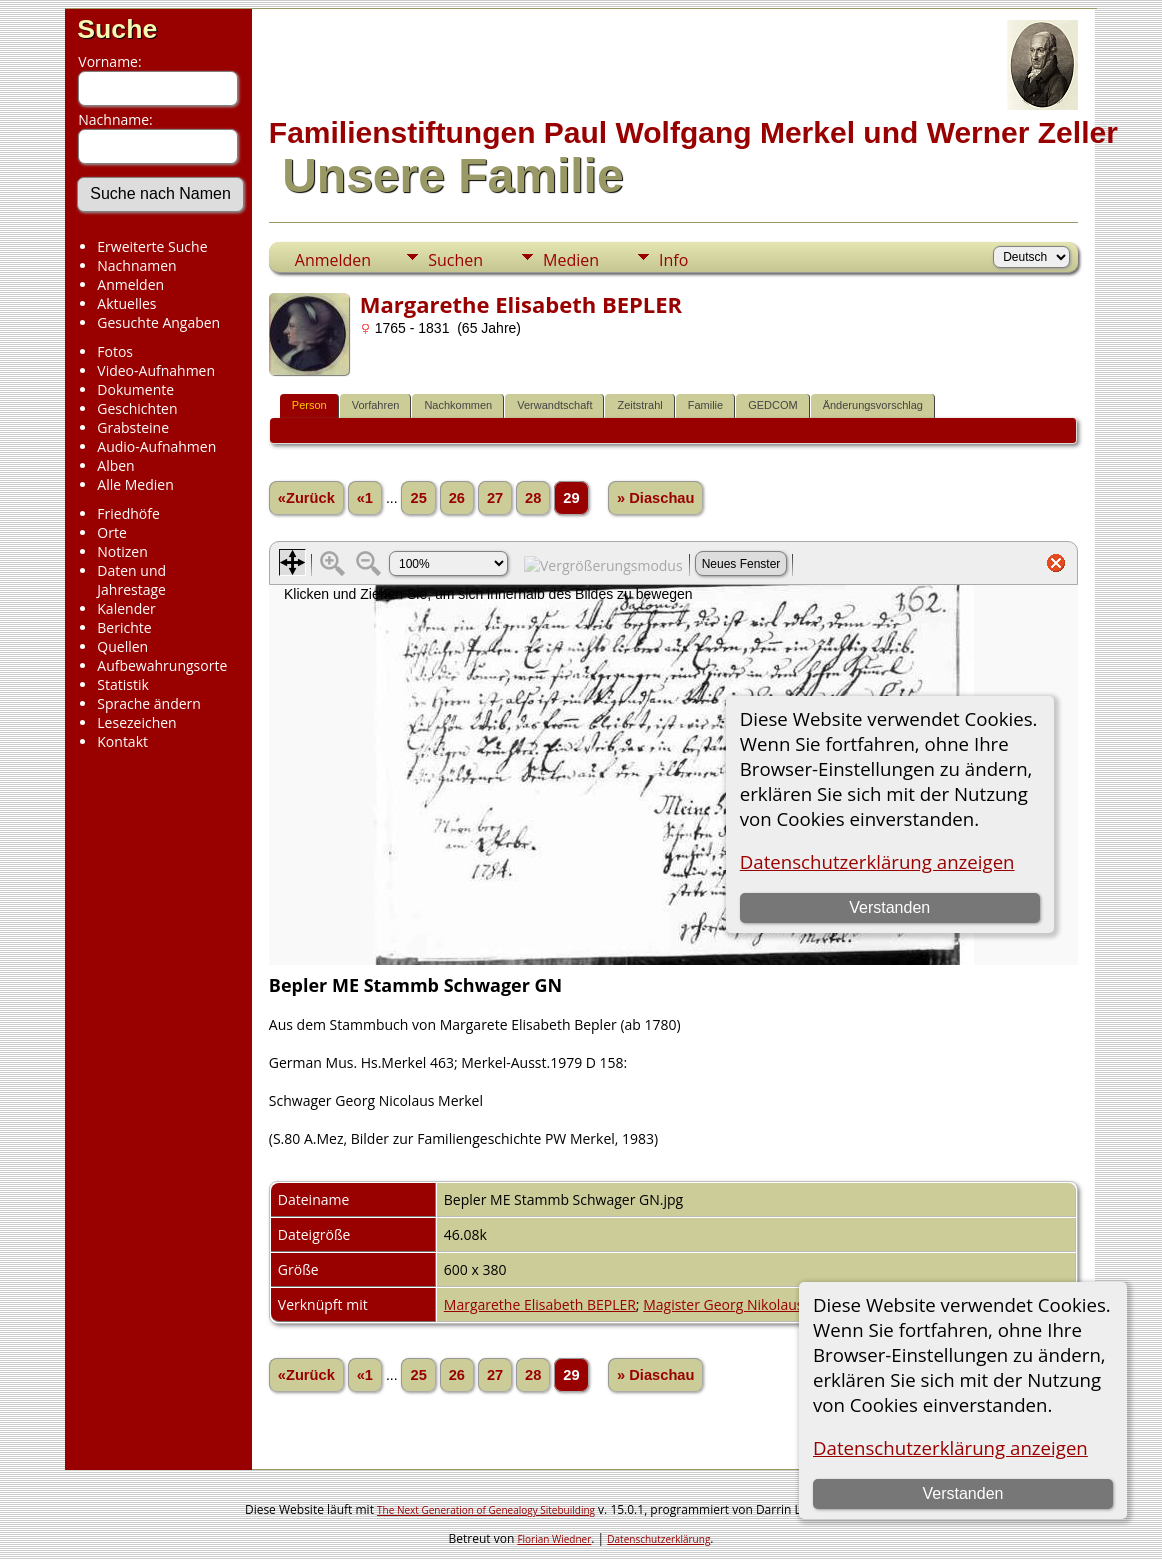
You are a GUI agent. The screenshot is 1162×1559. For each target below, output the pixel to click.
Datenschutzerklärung (658, 1539)
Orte (111, 532)
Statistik (123, 684)
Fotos (115, 351)
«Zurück (306, 498)
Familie (705, 405)
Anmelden (130, 284)
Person (309, 405)
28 (533, 498)
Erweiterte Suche (152, 246)
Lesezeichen (136, 722)
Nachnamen (136, 265)
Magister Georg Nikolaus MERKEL (751, 1304)
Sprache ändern (149, 703)
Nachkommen (458, 405)
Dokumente (135, 389)
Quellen (122, 646)
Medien (571, 260)
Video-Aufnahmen (156, 370)
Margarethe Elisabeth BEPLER (540, 1304)
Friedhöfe (128, 513)
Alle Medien (135, 484)
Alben (115, 465)
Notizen (122, 551)
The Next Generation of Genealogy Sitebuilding (486, 1510)
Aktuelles (126, 303)
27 (495, 498)
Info (673, 260)
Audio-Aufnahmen (156, 446)
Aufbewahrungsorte (162, 665)
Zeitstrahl (639, 405)
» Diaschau (655, 498)
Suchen (455, 260)
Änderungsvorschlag (873, 405)
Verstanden (963, 1493)
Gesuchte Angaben (158, 322)
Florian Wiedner (554, 1539)
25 (418, 498)
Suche (117, 29)
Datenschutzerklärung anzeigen (950, 1447)
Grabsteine (133, 427)
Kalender (126, 608)
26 (457, 498)
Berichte (124, 627)
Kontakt (122, 741)
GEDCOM (773, 405)
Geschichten (137, 408)
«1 (365, 498)
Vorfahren (376, 405)
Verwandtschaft (554, 405)
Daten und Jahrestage (131, 580)
